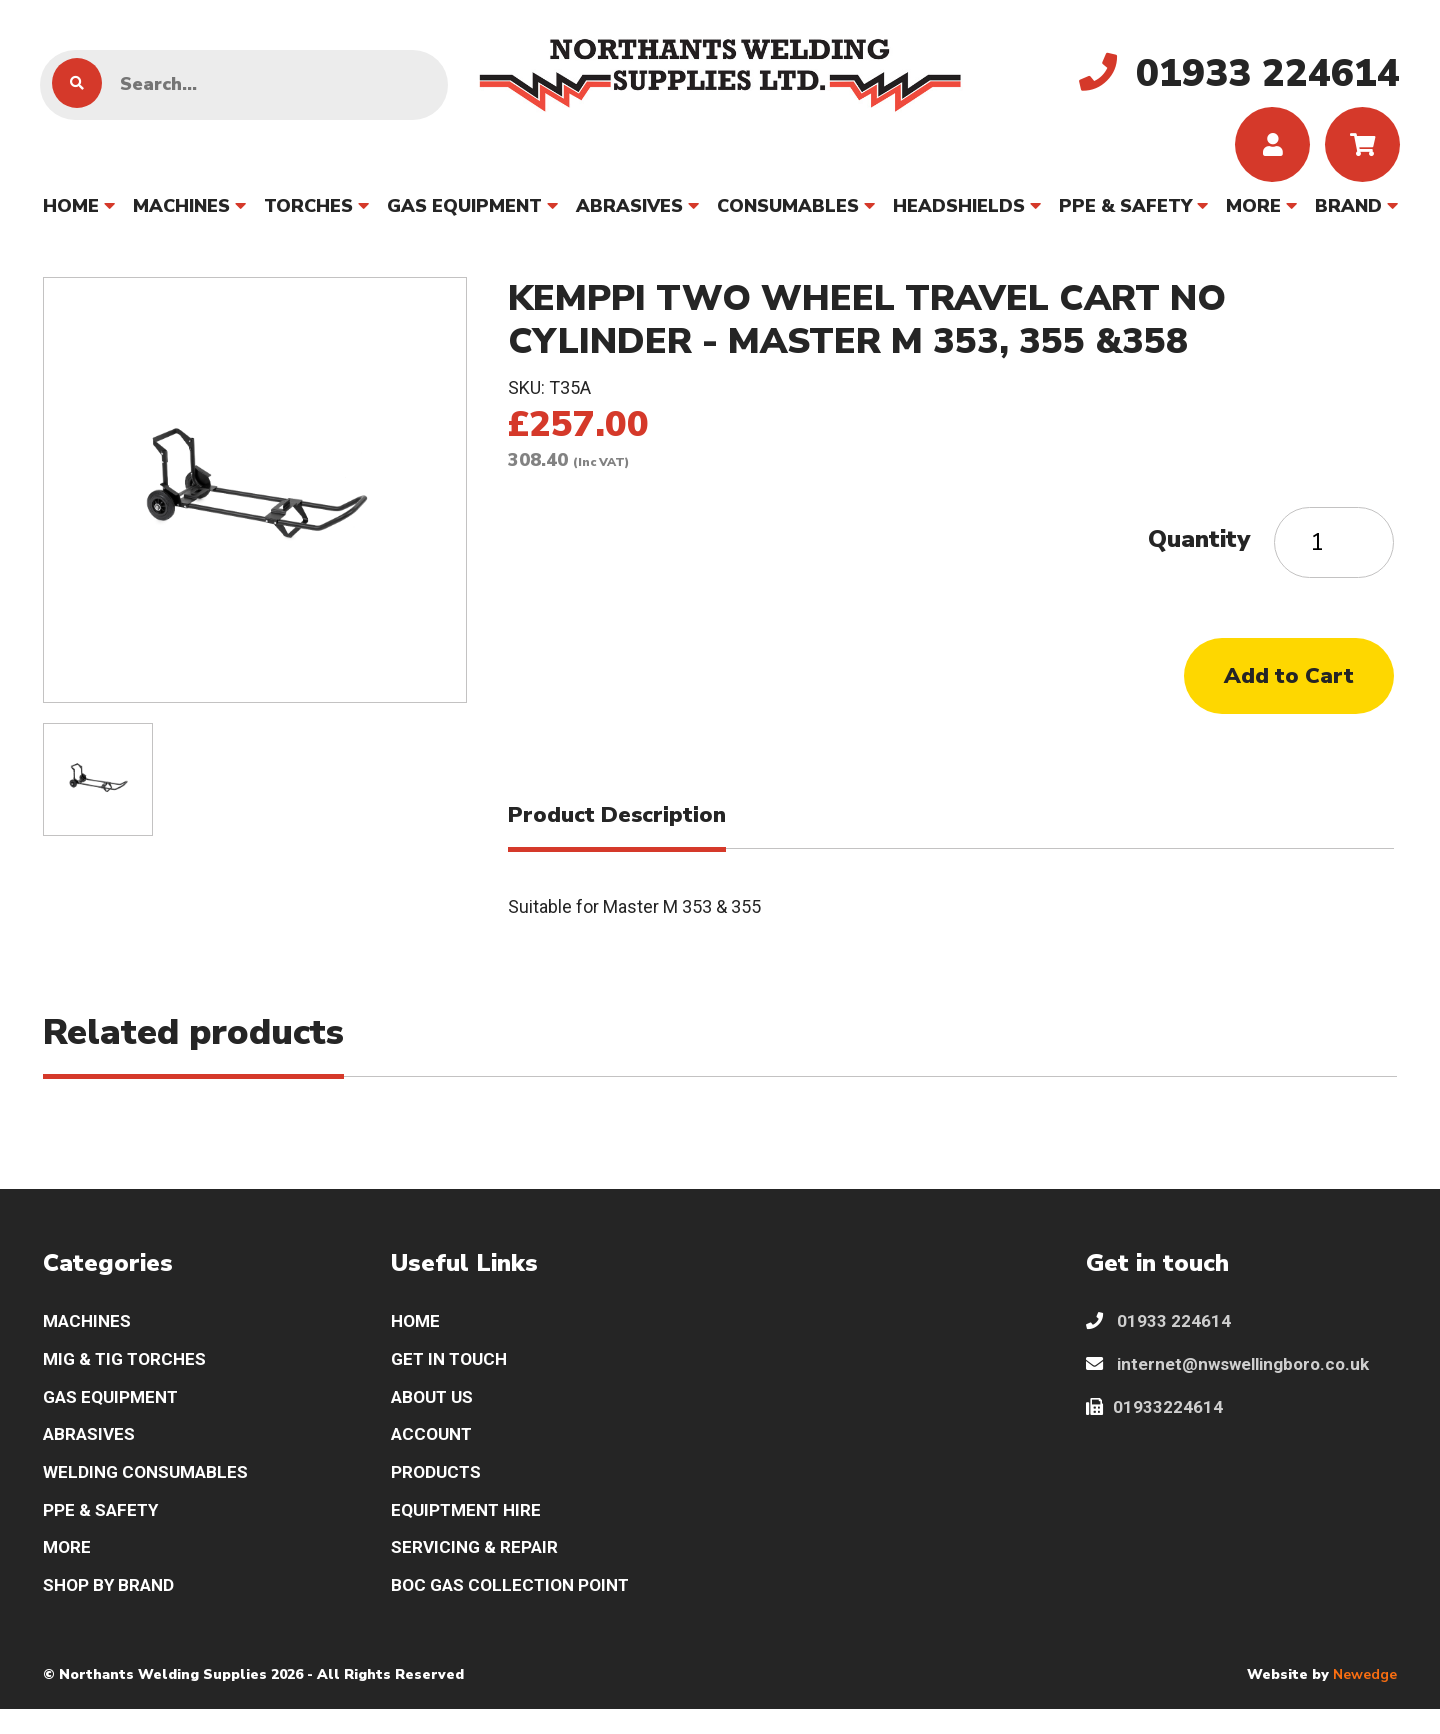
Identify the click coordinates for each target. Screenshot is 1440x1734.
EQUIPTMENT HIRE (469, 1531)
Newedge (1365, 1699)
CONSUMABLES (788, 211)
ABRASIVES (629, 211)
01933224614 (1155, 1424)
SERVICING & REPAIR (477, 1571)
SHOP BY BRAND (111, 1610)
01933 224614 (1159, 1336)
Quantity (1199, 544)
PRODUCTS (438, 1492)
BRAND (1348, 211)
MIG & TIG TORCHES (129, 1375)
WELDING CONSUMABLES (150, 1492)
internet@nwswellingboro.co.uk (1234, 1380)
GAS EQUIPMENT (464, 211)
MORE (1253, 211)
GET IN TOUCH (452, 1375)
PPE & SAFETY (1125, 211)
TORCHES (308, 211)
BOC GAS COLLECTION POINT (515, 1610)
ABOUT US (435, 1414)
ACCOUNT (434, 1453)
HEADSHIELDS (959, 211)
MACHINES (181, 211)
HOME (71, 211)
